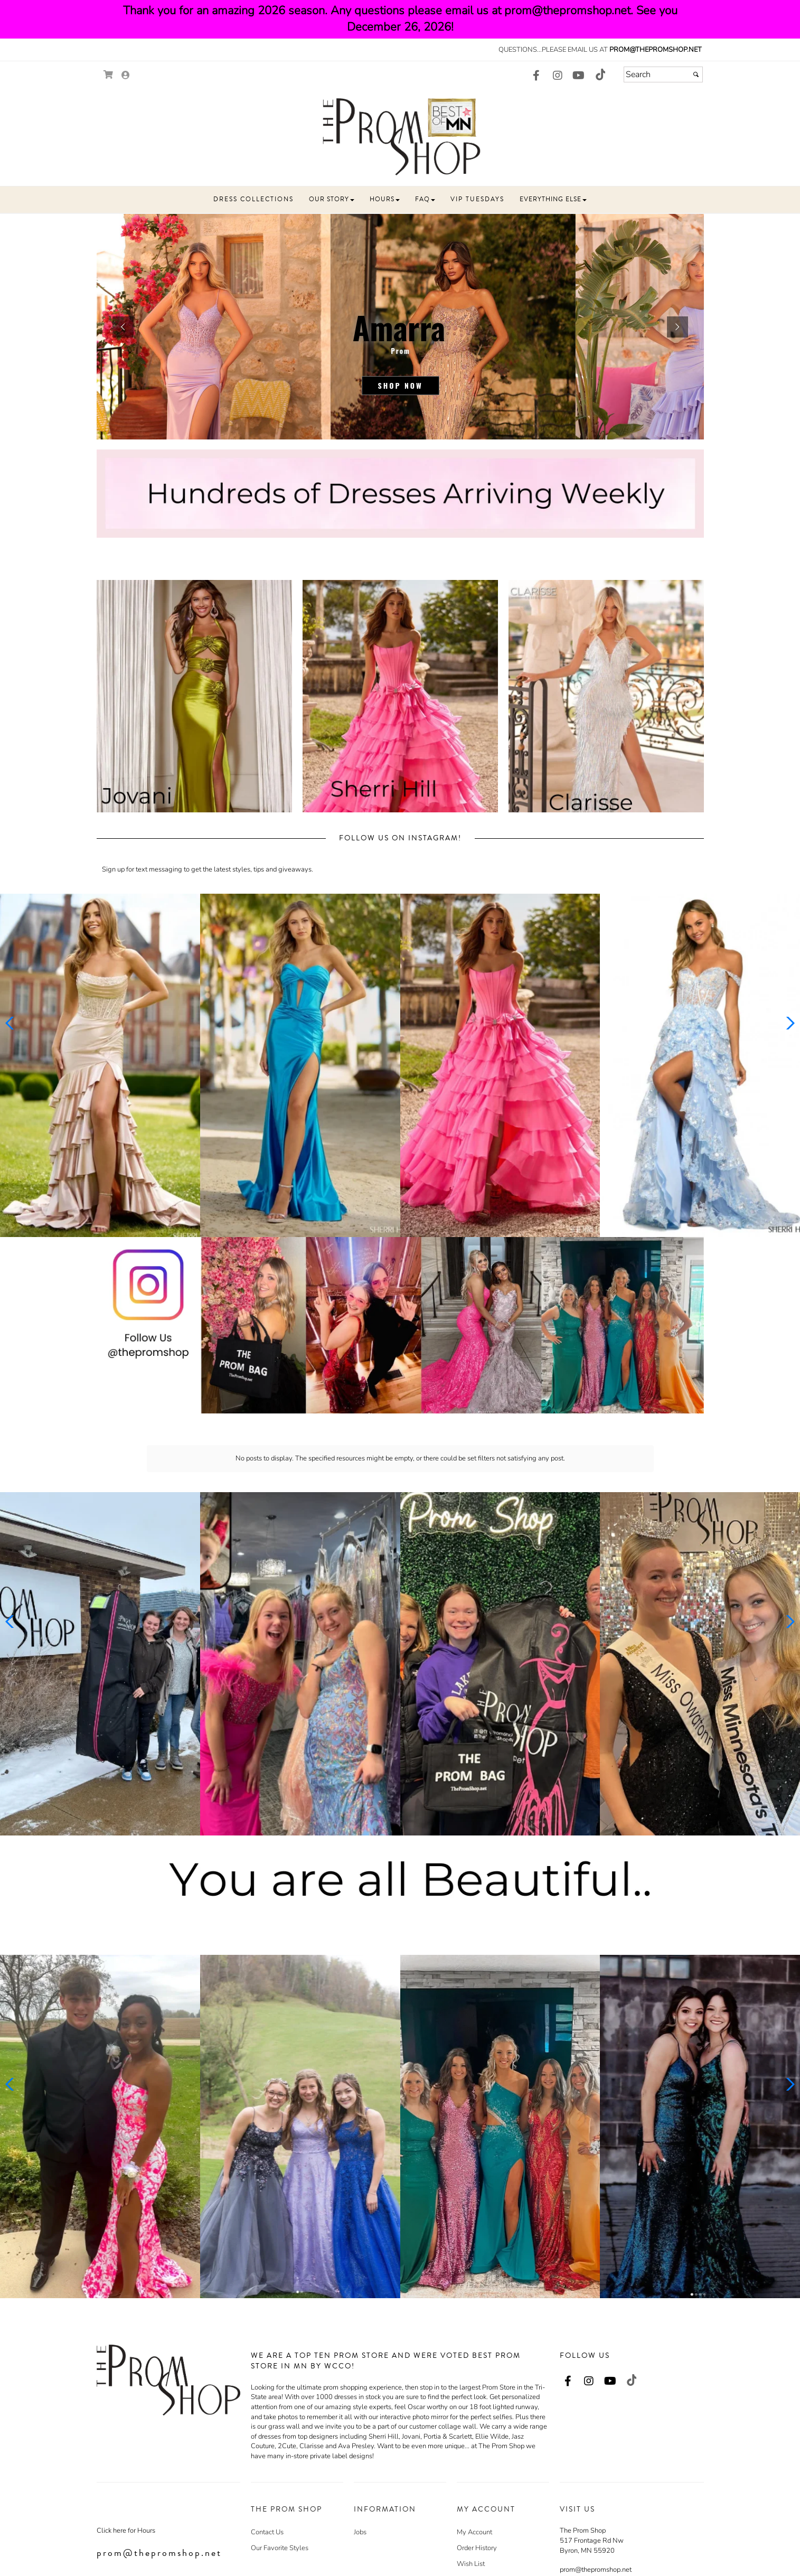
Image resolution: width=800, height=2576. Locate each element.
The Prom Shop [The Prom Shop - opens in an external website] (583, 2483)
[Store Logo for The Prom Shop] (400, 136)
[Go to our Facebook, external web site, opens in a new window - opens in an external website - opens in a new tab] (536, 76)
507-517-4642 (598, 2541)
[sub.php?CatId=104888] (400, 326)
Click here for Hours (126, 2483)
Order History (477, 2500)
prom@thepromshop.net (655, 49)
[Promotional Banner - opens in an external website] (400, 1325)
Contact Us (267, 2484)
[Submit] (696, 74)
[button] (253, 199)
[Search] (663, 74)
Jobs (360, 2484)
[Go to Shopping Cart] (108, 75)
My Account (474, 2484)
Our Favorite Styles (279, 2500)
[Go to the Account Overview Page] (126, 75)
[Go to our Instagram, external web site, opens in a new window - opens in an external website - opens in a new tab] (558, 76)
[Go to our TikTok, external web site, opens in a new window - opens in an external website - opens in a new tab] (600, 74)
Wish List (471, 2516)
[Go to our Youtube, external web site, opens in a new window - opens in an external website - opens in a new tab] (579, 76)
